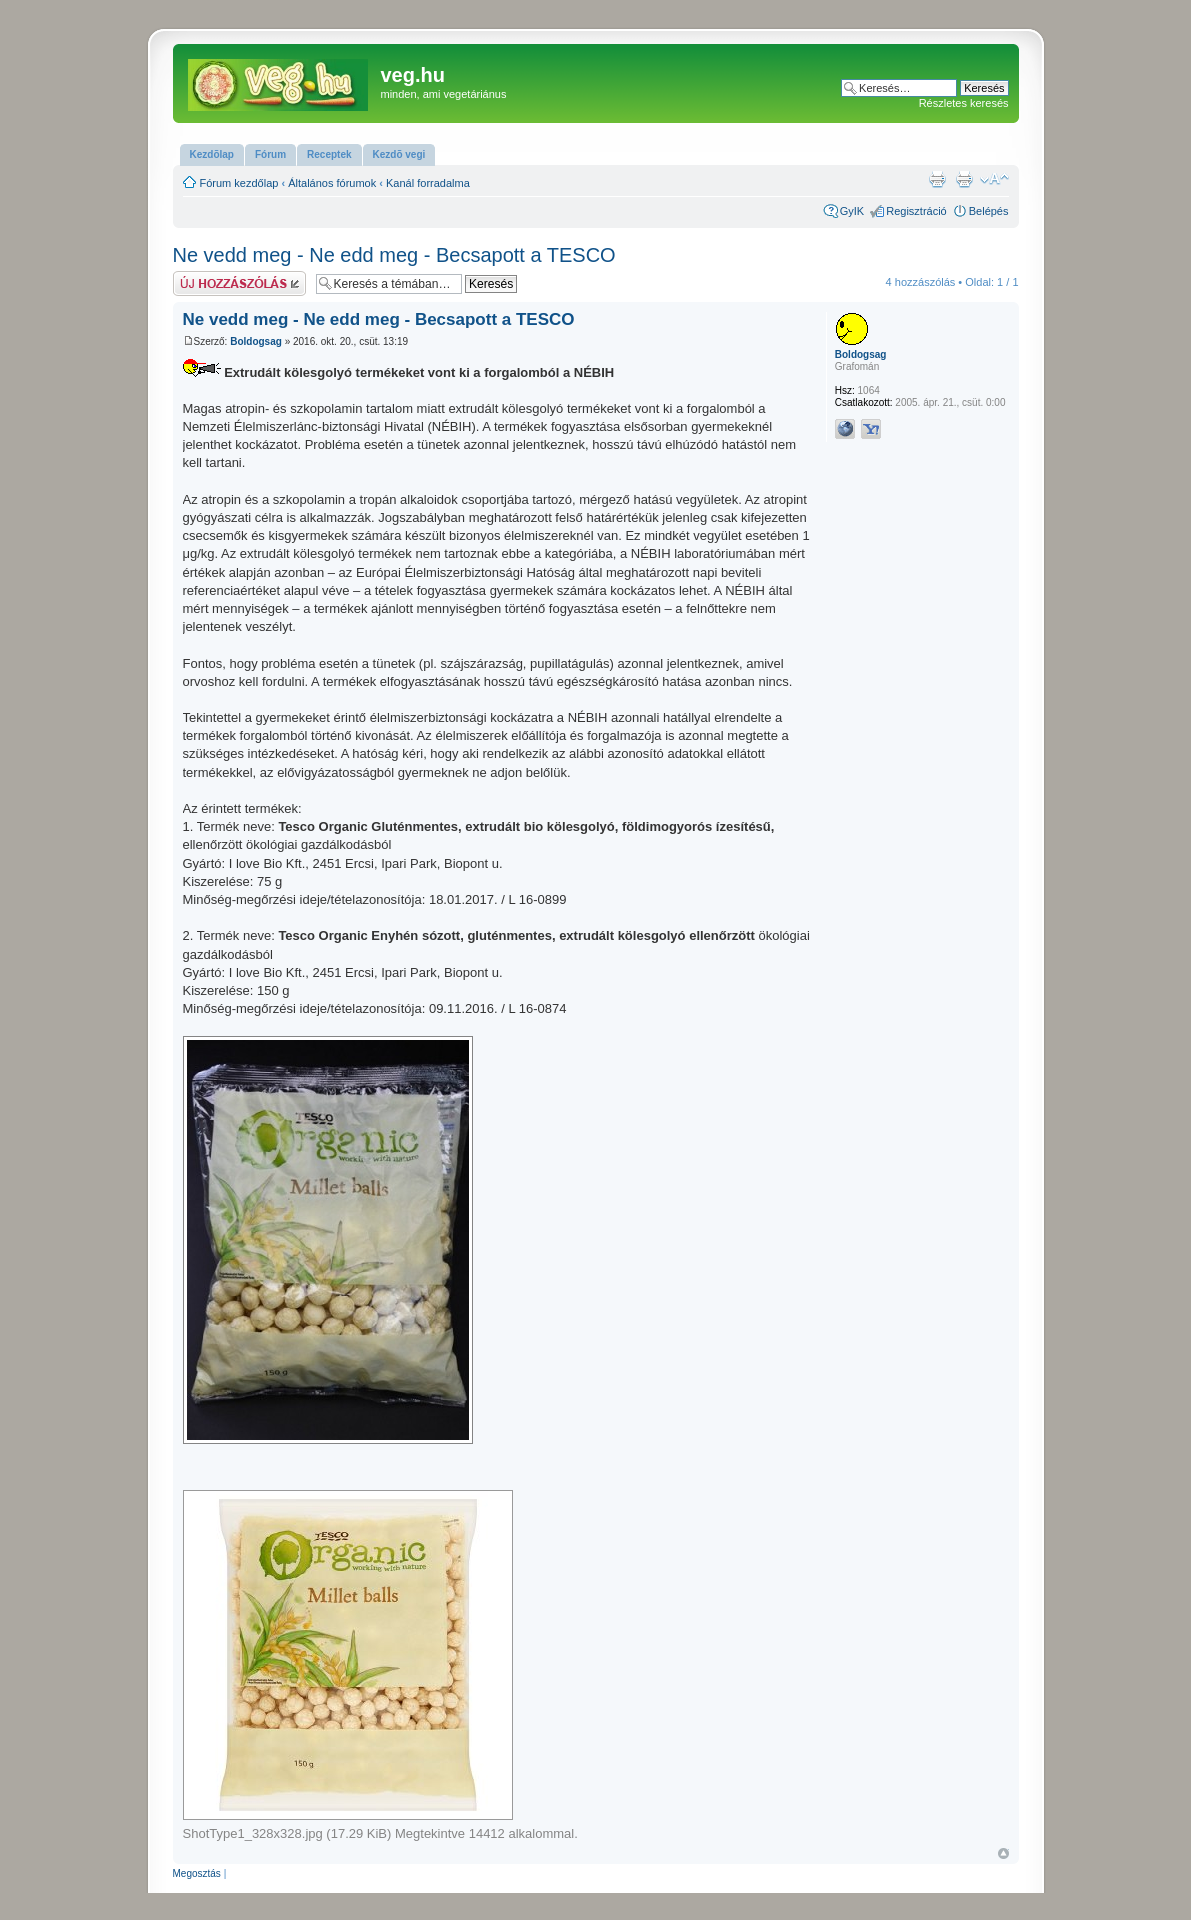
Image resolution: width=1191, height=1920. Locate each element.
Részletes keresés (964, 103)
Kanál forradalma (428, 183)
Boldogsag (256, 341)
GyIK (852, 211)
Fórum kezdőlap (239, 183)
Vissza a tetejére (1003, 1853)
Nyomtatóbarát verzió (964, 179)
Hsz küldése (239, 283)
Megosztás (197, 1873)
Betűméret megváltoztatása (994, 179)
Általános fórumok (332, 183)
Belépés (989, 211)
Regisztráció (916, 211)
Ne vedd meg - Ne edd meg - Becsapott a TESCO (394, 255)
